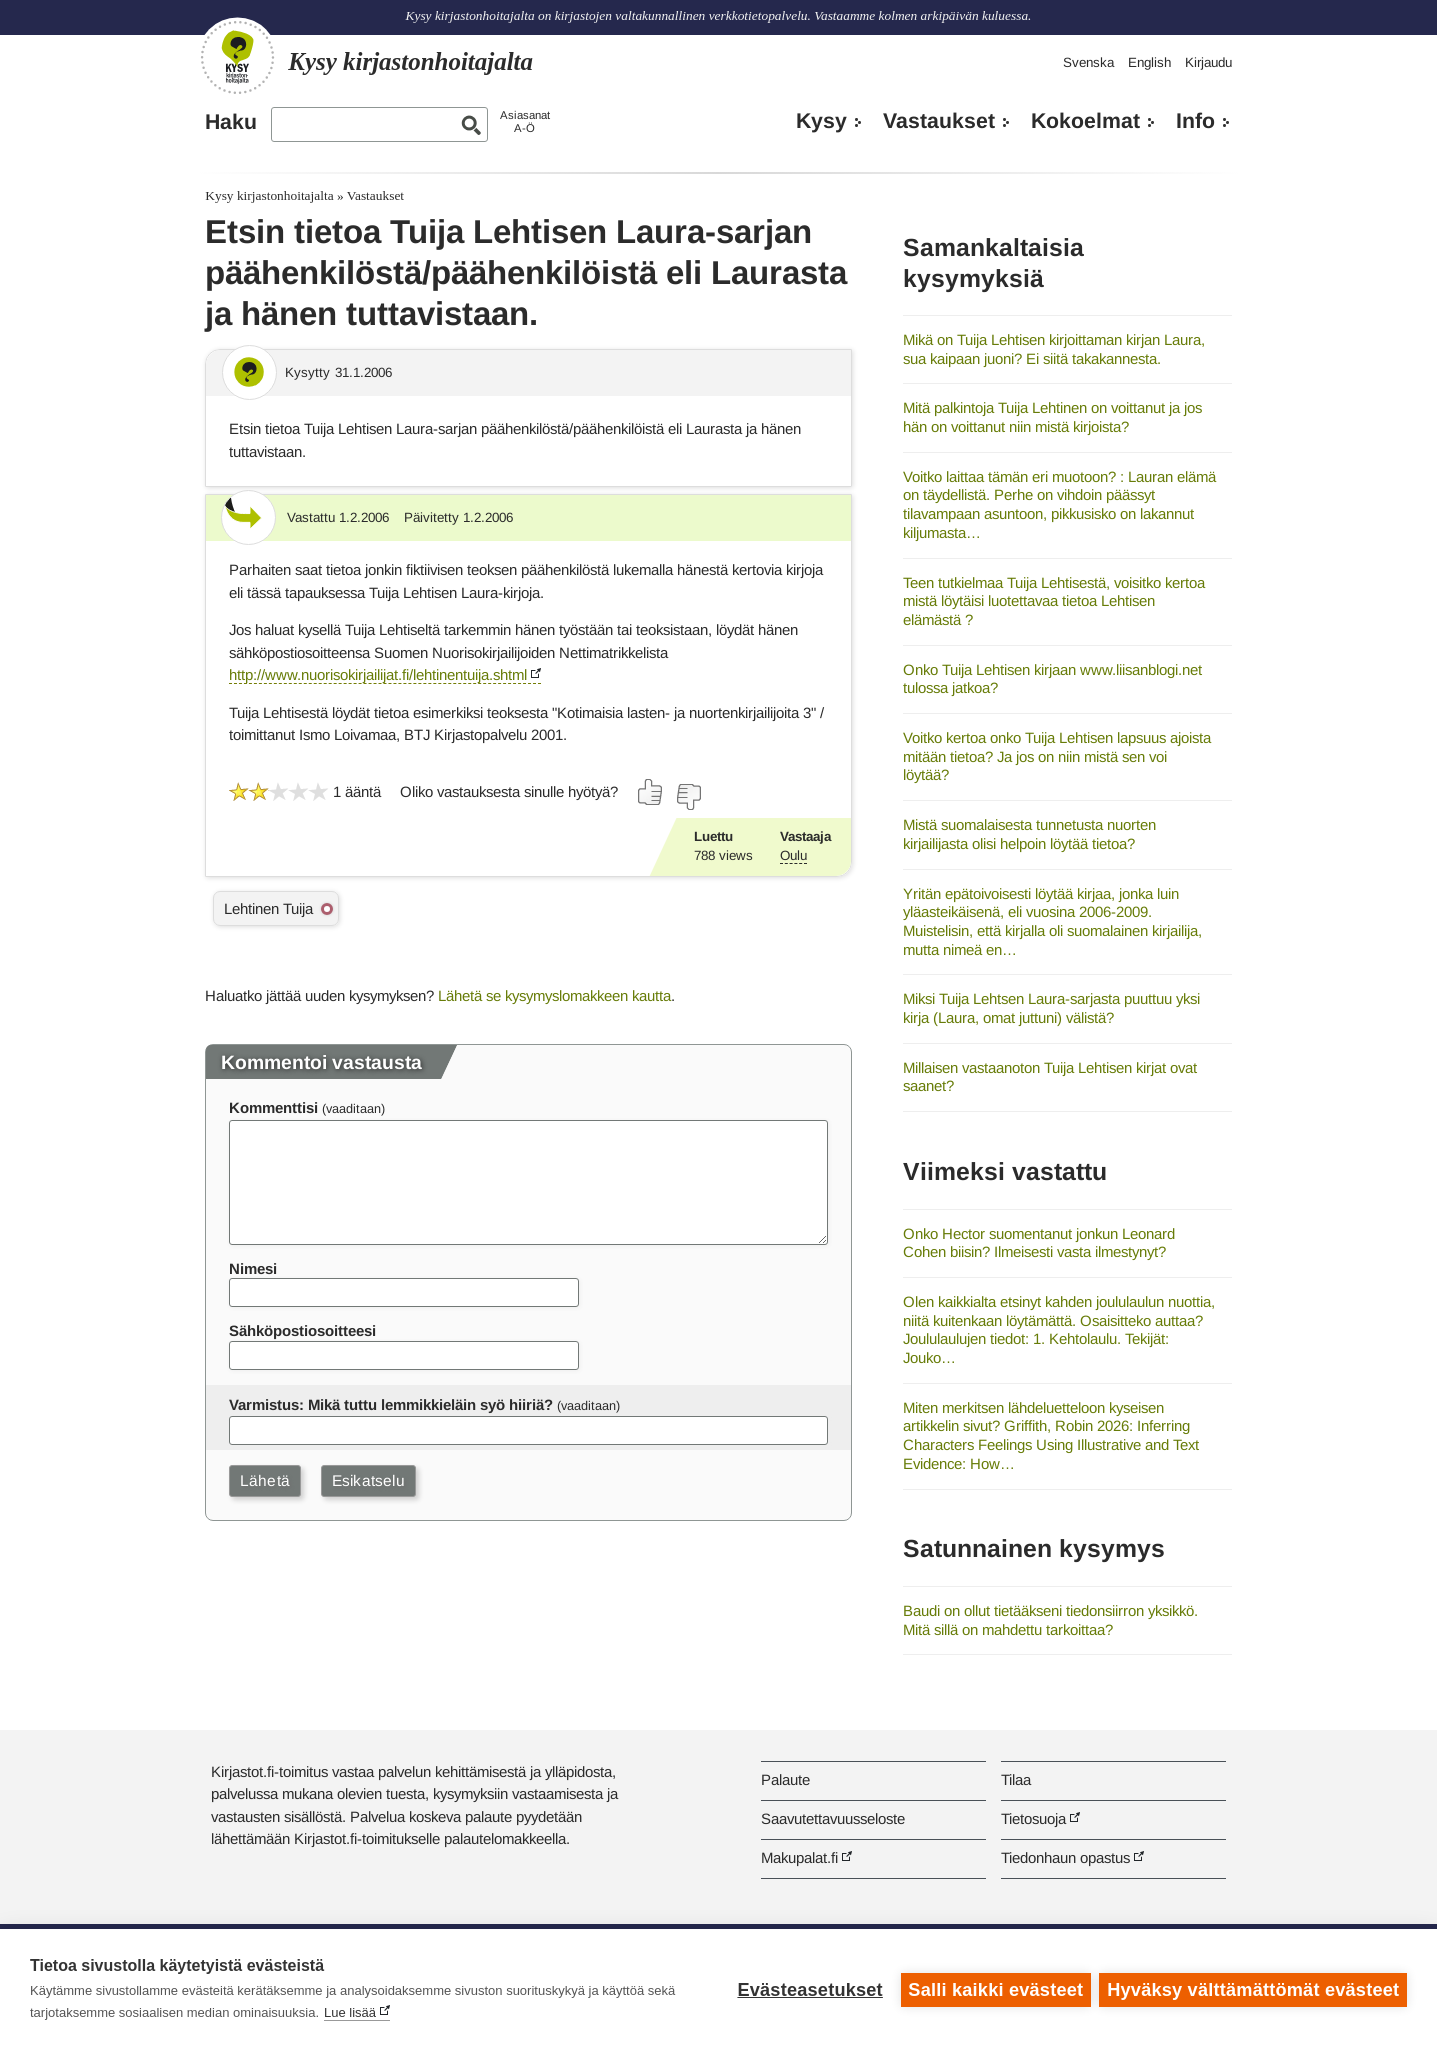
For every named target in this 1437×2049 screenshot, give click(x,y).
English (1149, 62)
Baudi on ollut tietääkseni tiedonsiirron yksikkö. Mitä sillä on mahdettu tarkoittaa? (1050, 1620)
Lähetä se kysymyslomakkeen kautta (554, 995)
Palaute (785, 1779)
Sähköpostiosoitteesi (302, 1330)
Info (1195, 121)
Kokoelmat (1085, 121)
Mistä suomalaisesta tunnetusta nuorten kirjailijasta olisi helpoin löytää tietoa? (1029, 834)
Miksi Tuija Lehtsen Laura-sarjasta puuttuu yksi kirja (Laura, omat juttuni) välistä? (1051, 1008)
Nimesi (253, 1268)
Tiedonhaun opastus (1065, 1857)
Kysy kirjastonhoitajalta (269, 195)
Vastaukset (939, 121)
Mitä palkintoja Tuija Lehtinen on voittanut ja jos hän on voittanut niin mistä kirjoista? (1052, 417)
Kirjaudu (1208, 62)
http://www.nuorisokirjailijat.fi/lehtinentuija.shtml (378, 674)
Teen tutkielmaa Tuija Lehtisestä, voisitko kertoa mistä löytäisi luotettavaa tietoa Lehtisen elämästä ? (1054, 601)
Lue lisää (350, 2012)
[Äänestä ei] (688, 797)
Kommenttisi (273, 1107)
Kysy (821, 121)
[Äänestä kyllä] (651, 792)
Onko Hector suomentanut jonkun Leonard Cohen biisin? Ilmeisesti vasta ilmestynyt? (1039, 1243)
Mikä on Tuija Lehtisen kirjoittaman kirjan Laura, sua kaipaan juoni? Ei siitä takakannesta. (1054, 349)
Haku (231, 122)
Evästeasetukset (808, 1989)
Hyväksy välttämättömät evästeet (1253, 1989)
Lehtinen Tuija (268, 908)
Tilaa (1016, 1779)
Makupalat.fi (799, 1857)
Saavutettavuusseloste (833, 1818)
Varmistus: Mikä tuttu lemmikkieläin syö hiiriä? (391, 1404)
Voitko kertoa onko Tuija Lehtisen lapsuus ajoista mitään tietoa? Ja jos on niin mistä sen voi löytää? (1057, 756)
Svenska (1088, 62)
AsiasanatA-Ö (525, 121)
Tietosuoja (1033, 1818)
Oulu (793, 855)
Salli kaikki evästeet (994, 1989)
